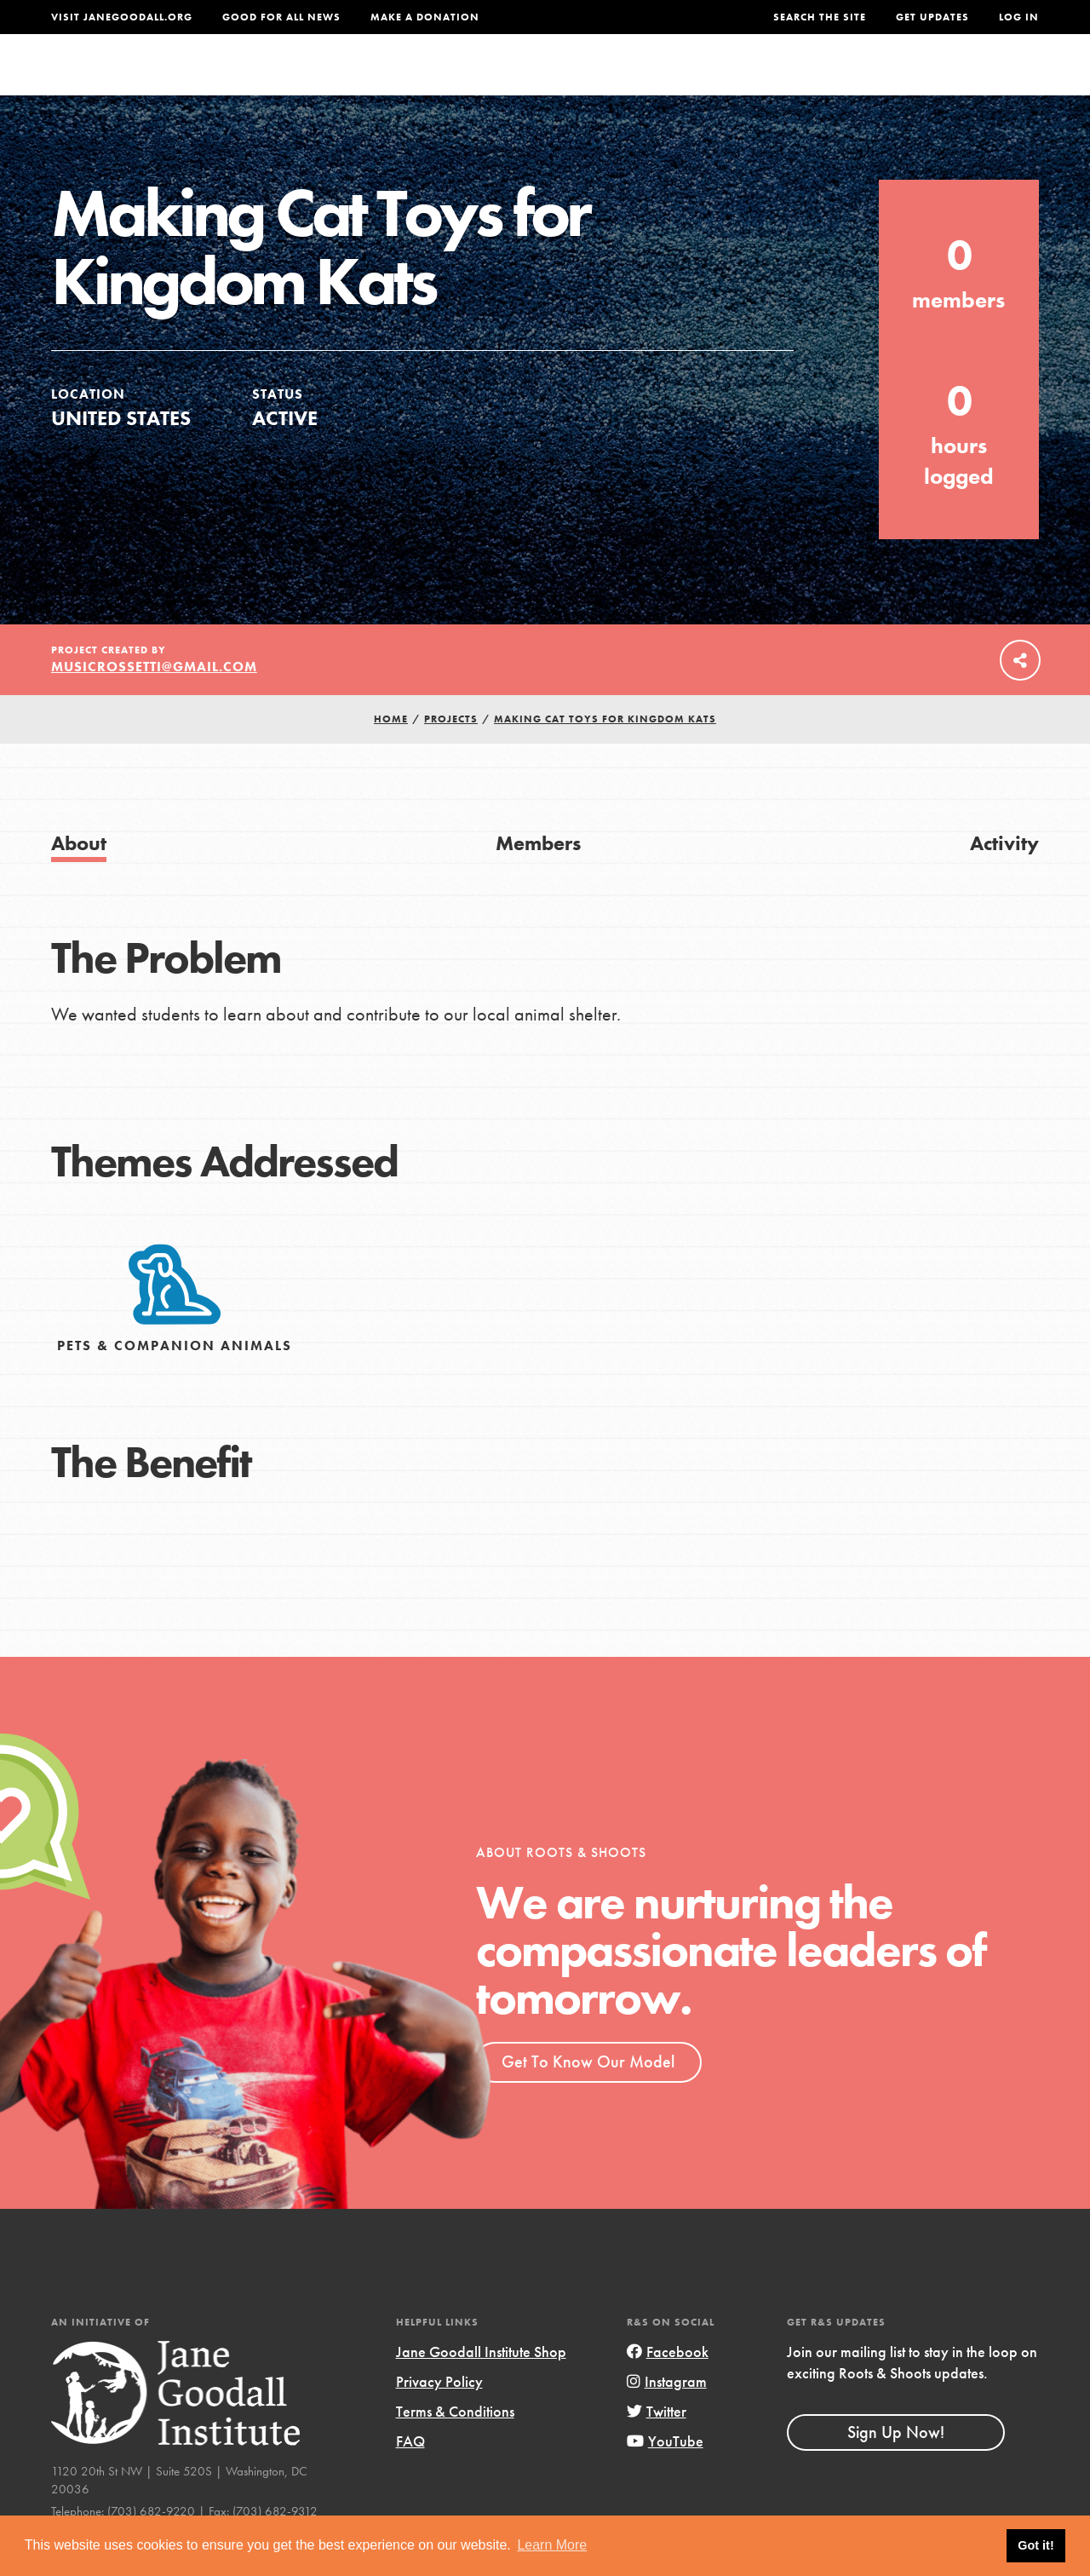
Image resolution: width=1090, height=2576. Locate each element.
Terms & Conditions (455, 2445)
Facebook (667, 2385)
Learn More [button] (552, 2545)
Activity (1004, 877)
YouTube (665, 2475)
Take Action (983, 81)
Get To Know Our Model (588, 2095)
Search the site (819, 17)
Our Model (690, 80)
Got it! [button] (1035, 2545)
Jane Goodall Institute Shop (481, 2385)
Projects (789, 80)
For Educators (568, 80)
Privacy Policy (439, 2415)
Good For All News (281, 17)
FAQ (410, 2475)
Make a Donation (424, 17)
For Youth (445, 80)
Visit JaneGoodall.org (121, 17)
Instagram (667, 2415)
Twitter (656, 2445)
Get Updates (932, 17)
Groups (875, 80)
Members (538, 877)
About (359, 80)
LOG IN (1019, 17)
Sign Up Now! (895, 2465)
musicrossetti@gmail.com (154, 701)
